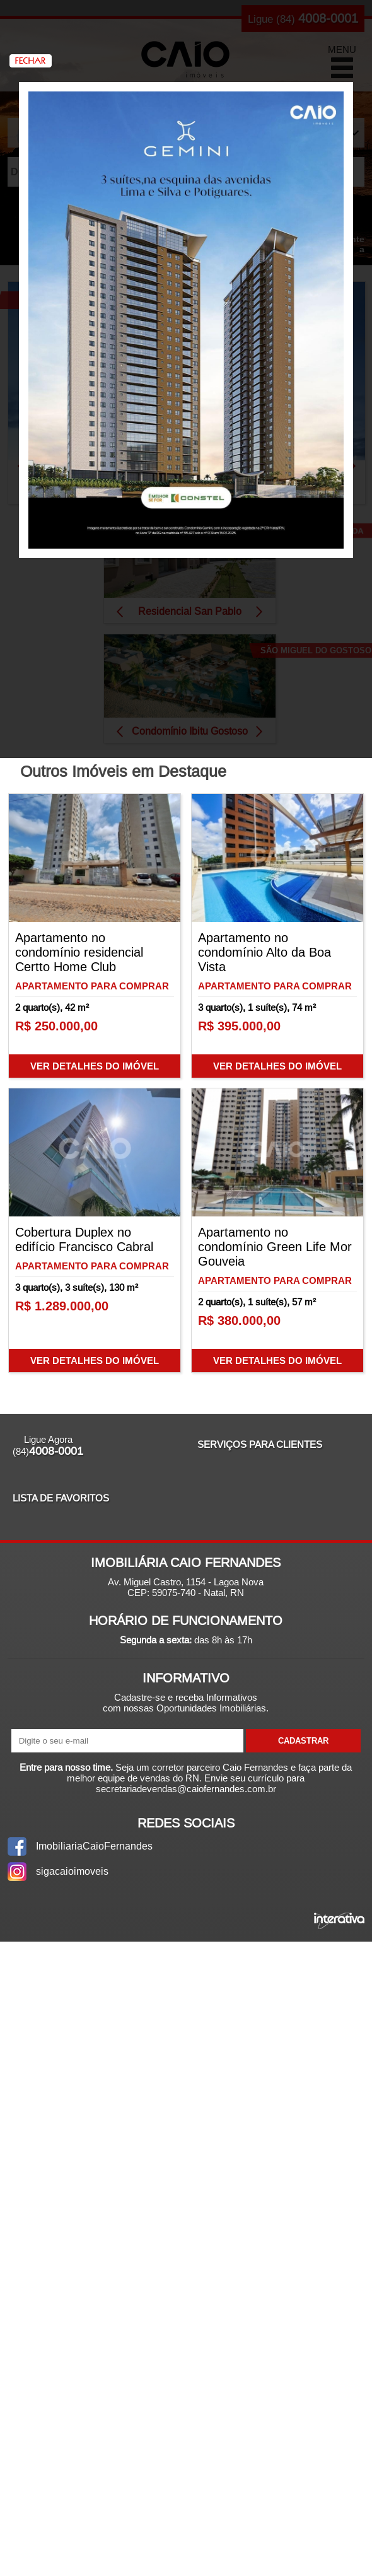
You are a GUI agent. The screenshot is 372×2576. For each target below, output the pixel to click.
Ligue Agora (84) (48, 1445)
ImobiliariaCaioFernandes (94, 1846)
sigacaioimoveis (72, 1871)
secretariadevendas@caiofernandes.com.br (186, 1788)
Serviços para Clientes (259, 1444)
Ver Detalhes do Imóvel (94, 1066)
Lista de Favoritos (61, 1498)
